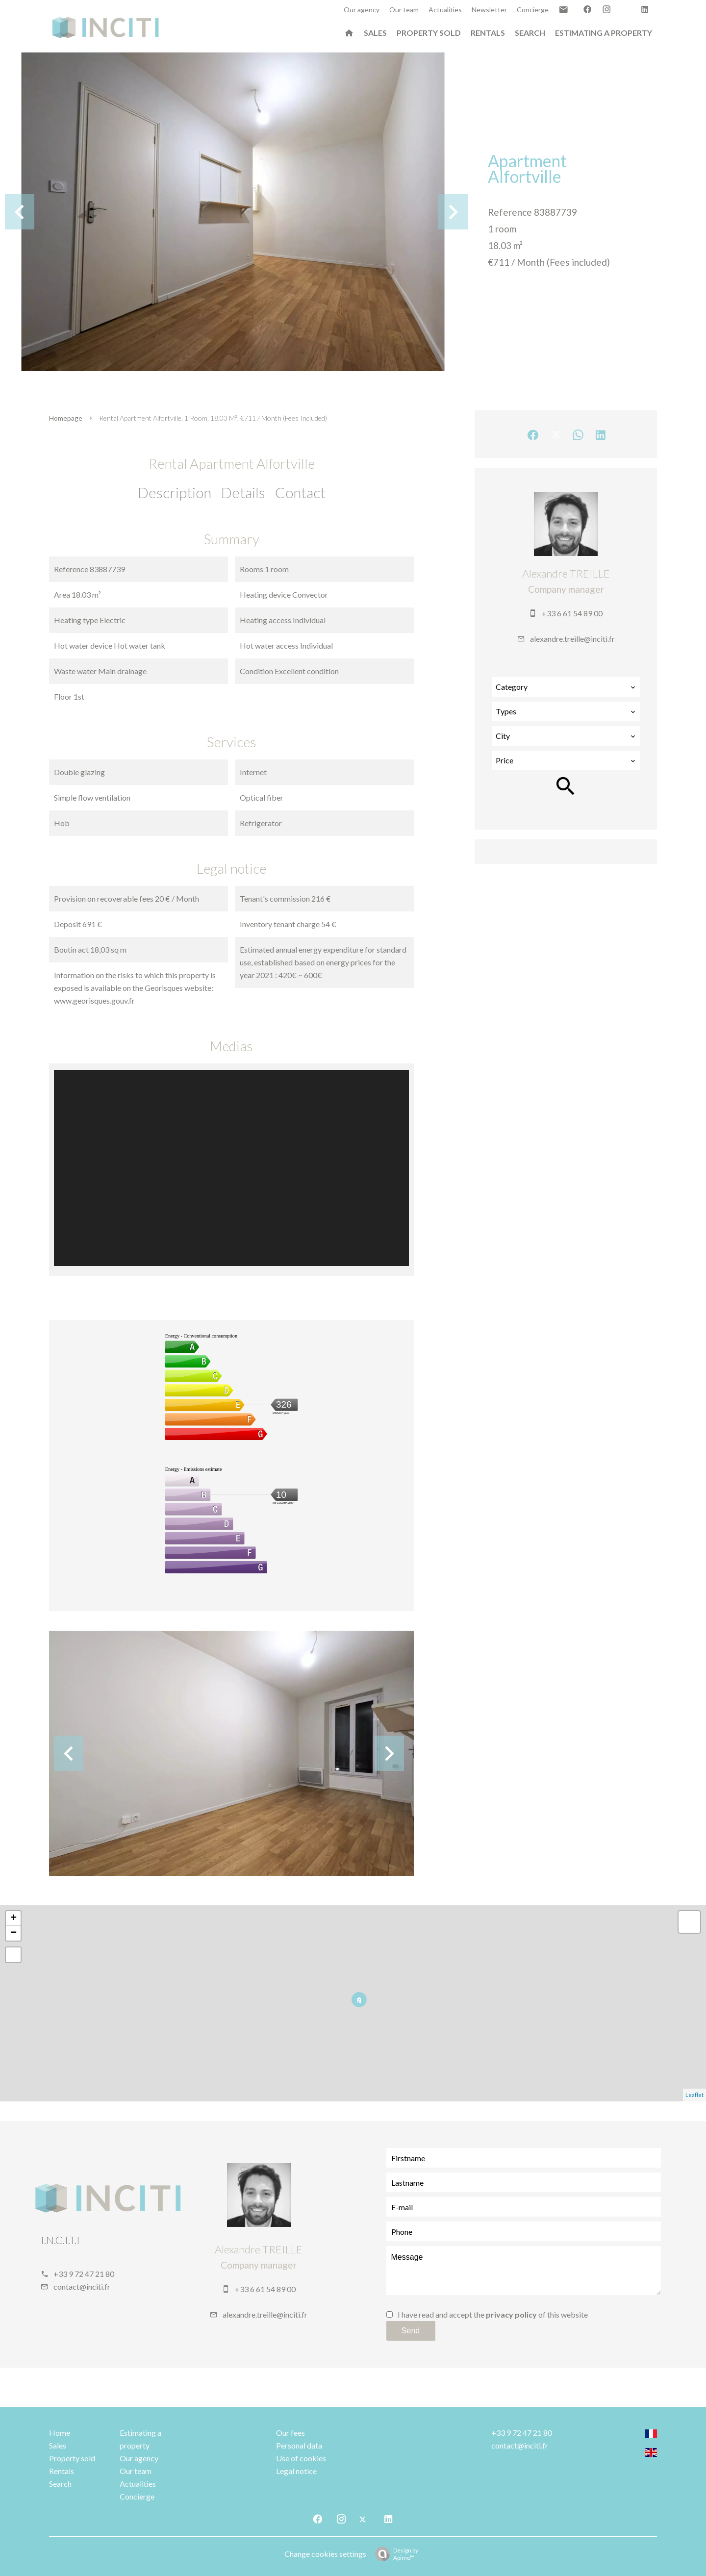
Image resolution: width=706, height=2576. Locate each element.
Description (174, 492)
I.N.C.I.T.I (60, 2240)
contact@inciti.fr (81, 2286)
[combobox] (566, 687)
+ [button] (13, 1918)
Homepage (65, 418)
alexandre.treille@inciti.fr (572, 638)
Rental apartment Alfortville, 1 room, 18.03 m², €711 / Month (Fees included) (213, 418)
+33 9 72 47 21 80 (83, 2273)
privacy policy (511, 2314)
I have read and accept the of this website (493, 2314)
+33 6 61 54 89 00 (572, 613)
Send (411, 2330)
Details (243, 492)
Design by (394, 2554)
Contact (300, 492)
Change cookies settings (325, 2553)
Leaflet (694, 2095)
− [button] (13, 1933)
